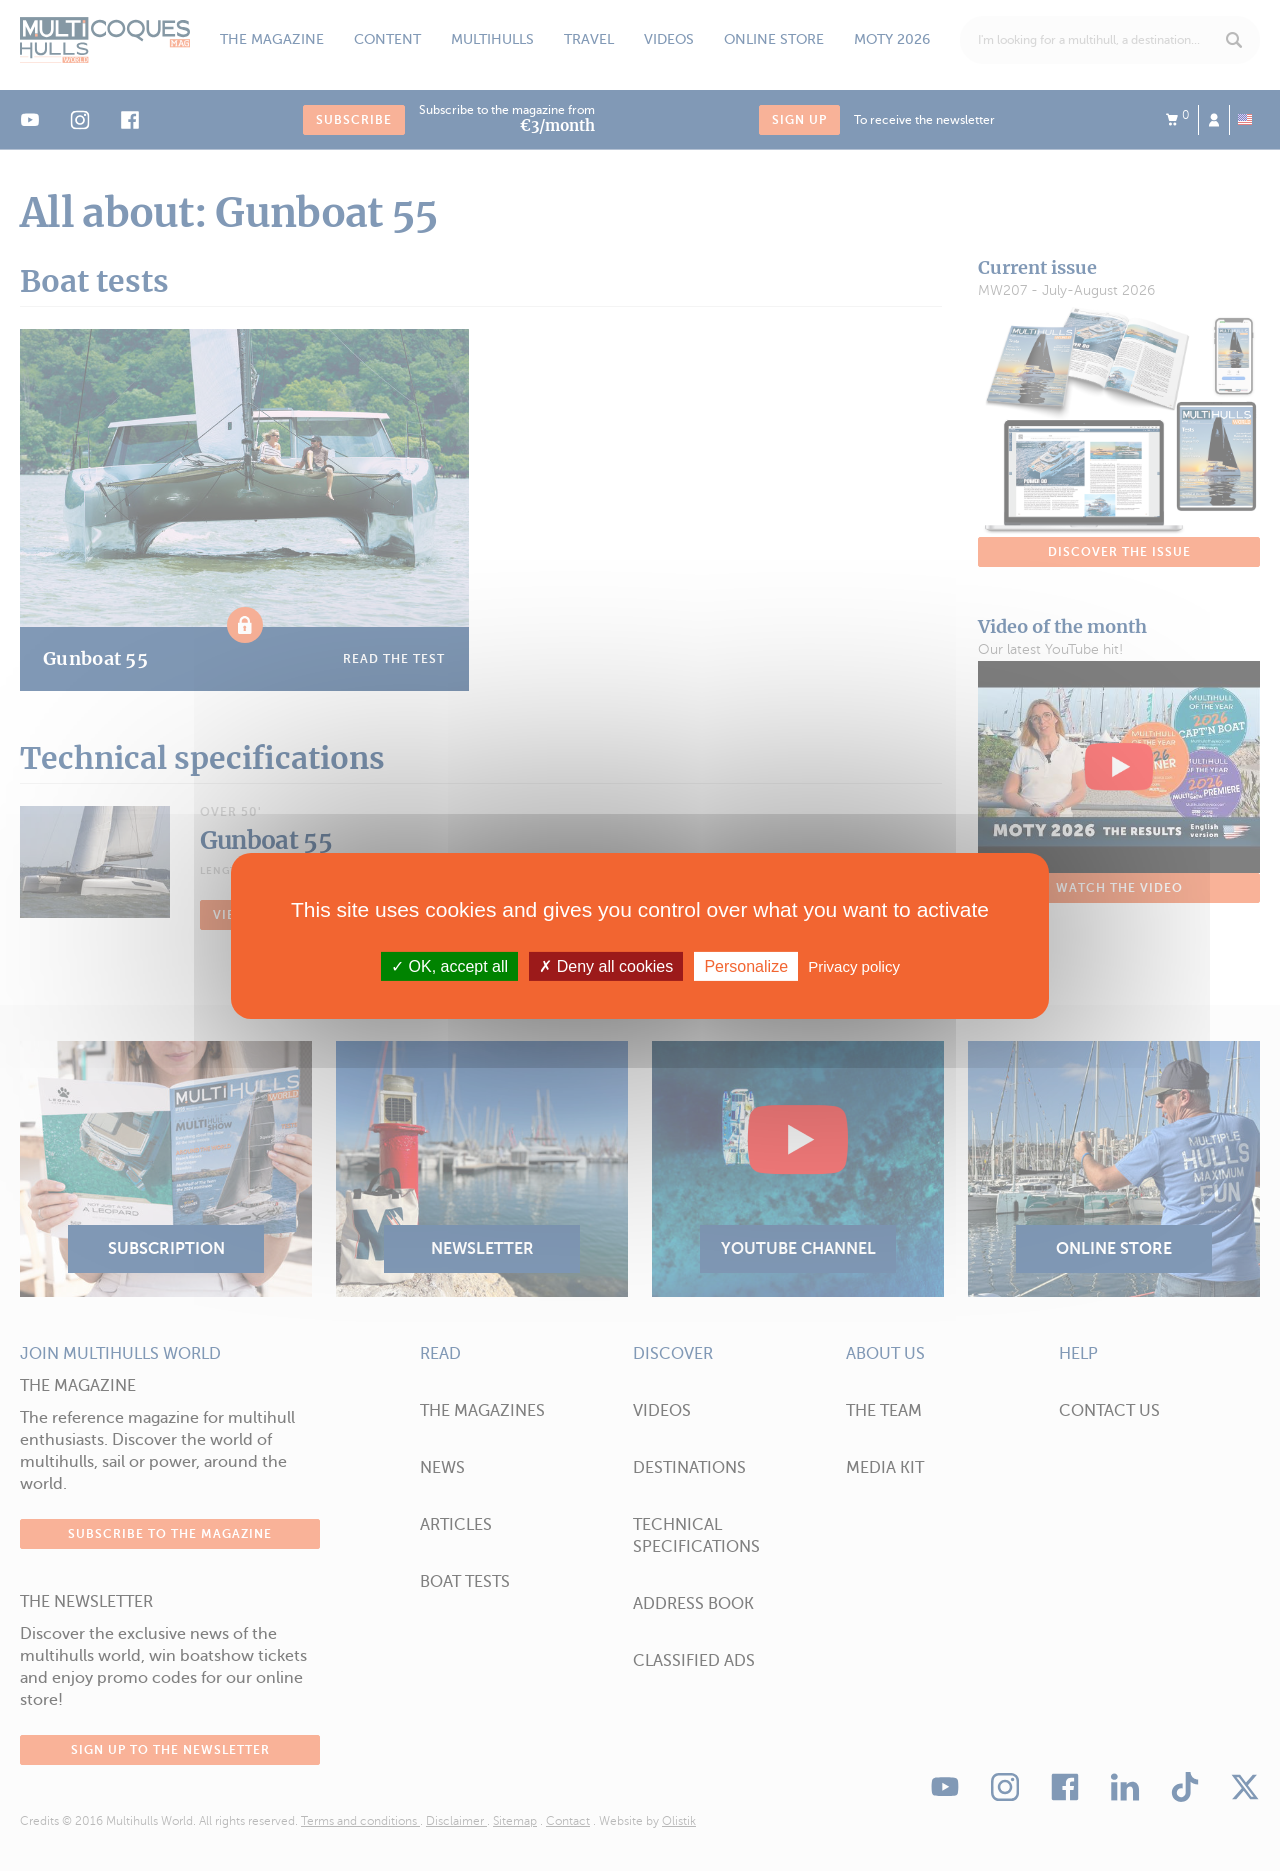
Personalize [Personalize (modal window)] (746, 965)
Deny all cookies (606, 965)
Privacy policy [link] (854, 965)
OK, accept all (449, 965)
